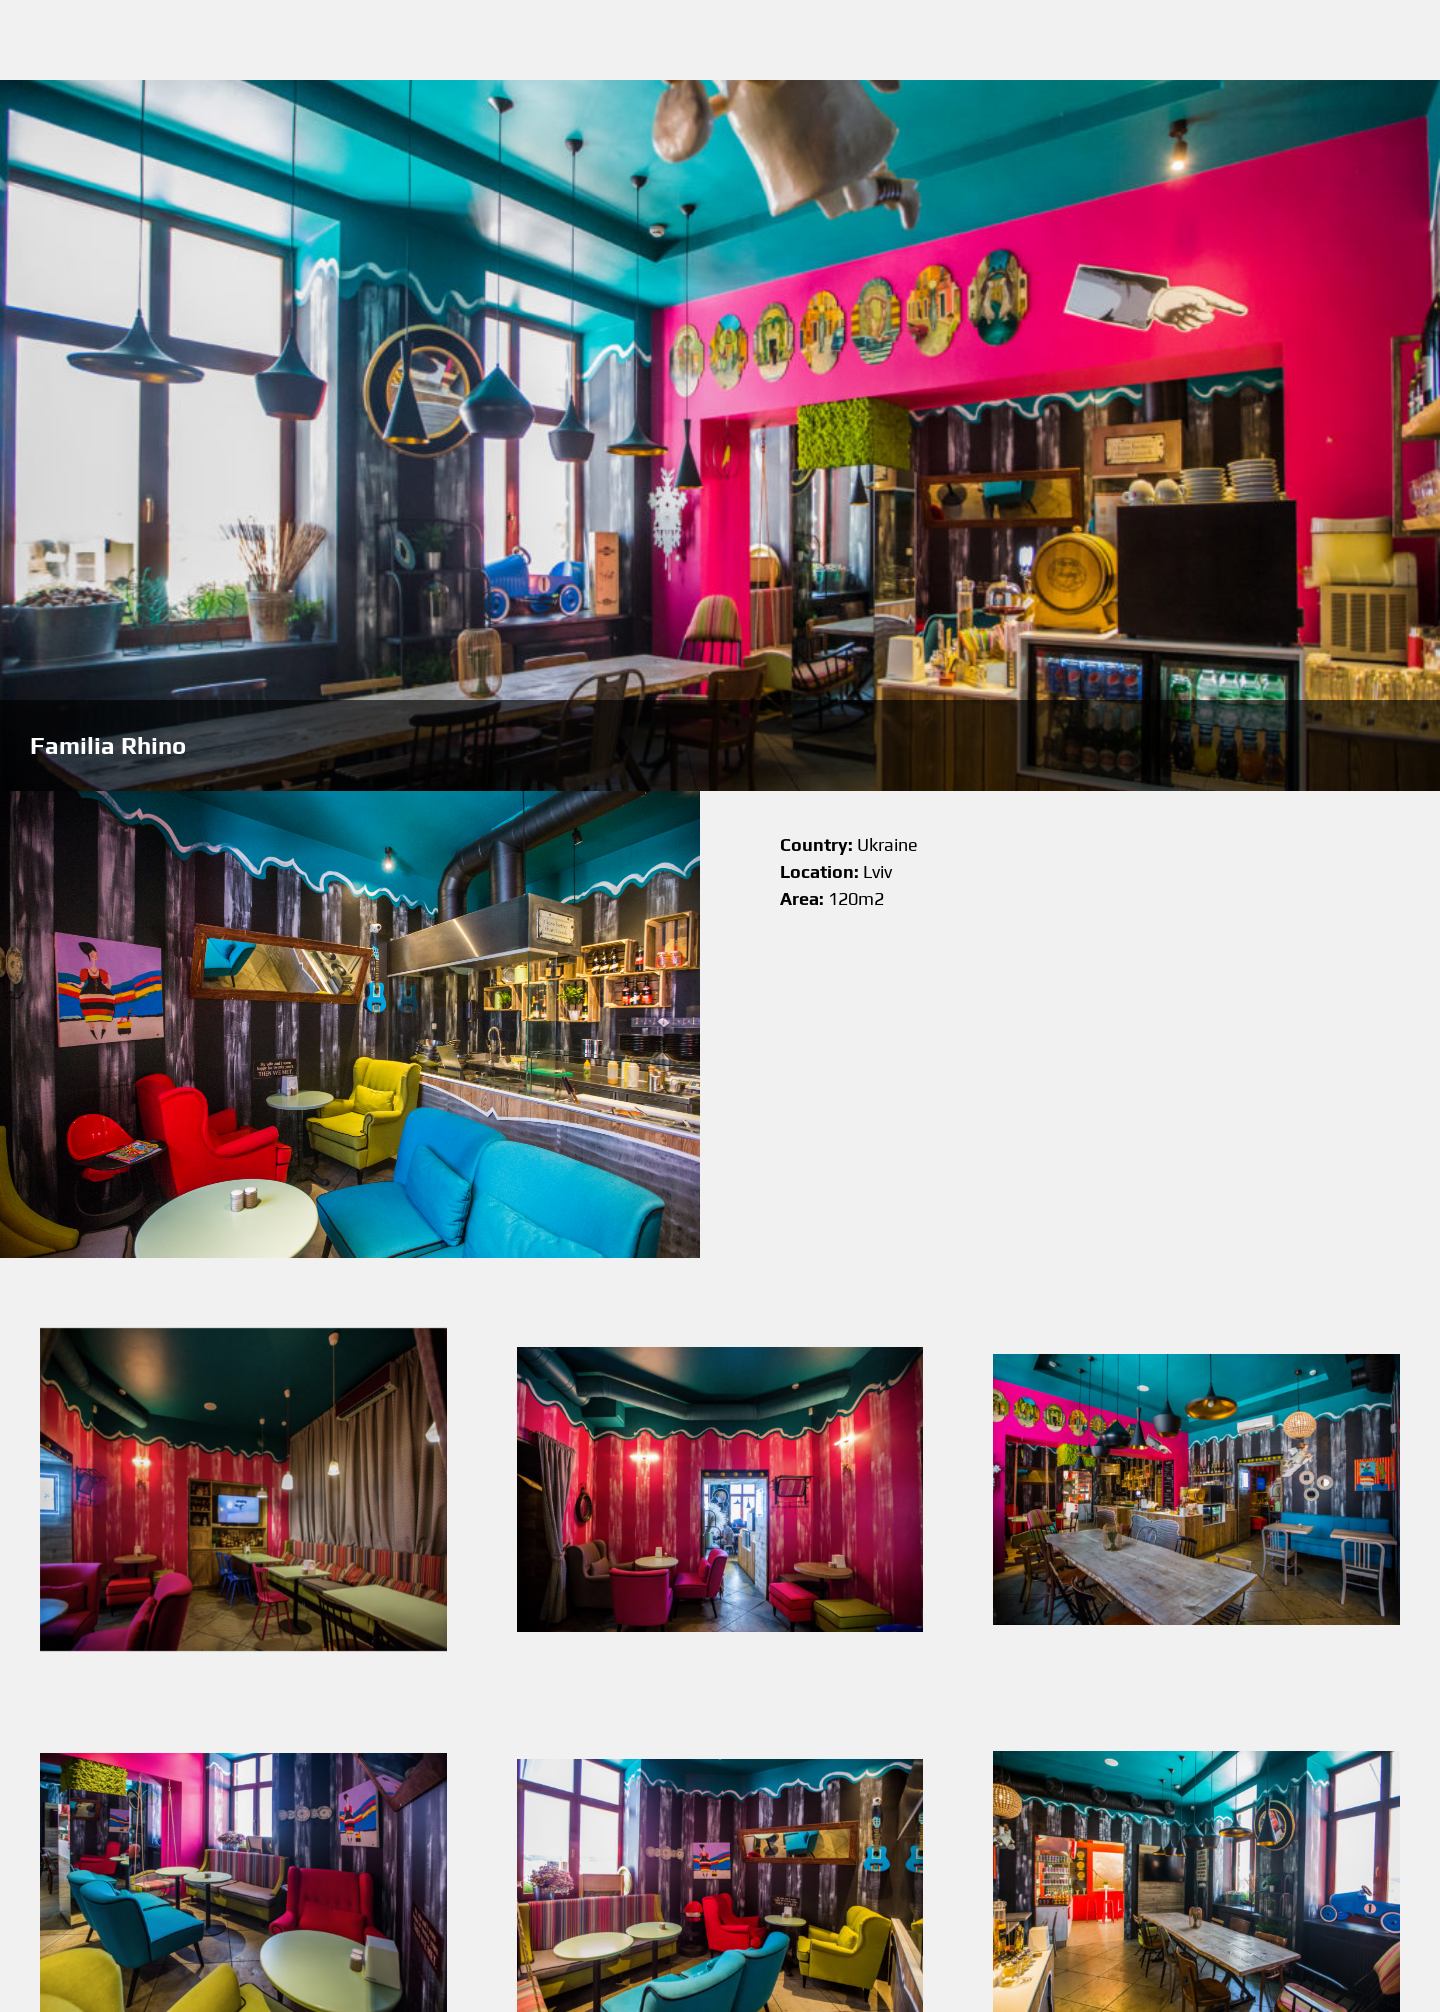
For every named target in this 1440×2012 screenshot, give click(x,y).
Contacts (998, 40)
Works (814, 40)
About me (902, 40)
